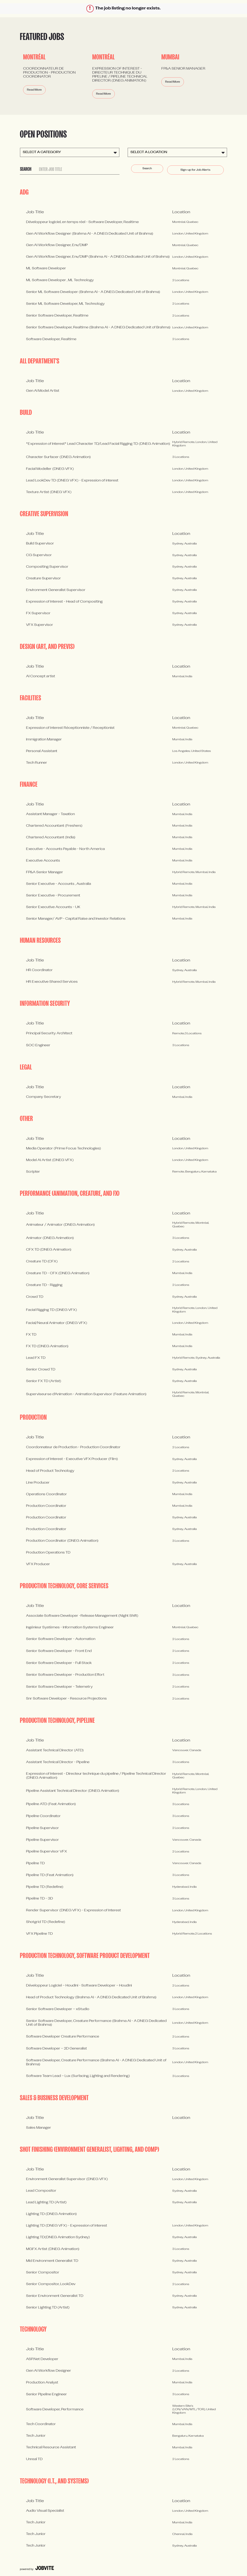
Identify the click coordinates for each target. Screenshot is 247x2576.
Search (25, 169)
